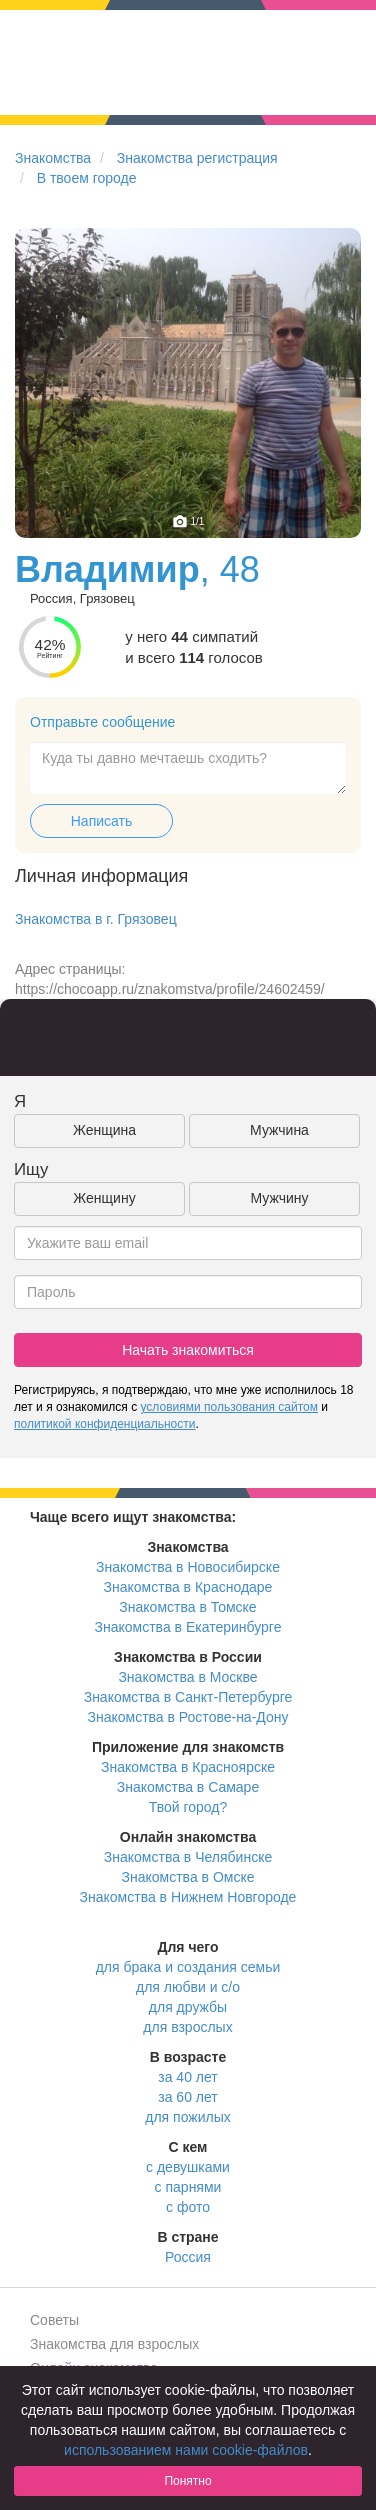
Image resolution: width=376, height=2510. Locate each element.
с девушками (188, 2167)
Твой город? (188, 1807)
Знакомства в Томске (187, 1607)
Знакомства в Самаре (188, 1787)
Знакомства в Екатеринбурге (188, 1627)
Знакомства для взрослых (114, 2344)
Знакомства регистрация (197, 158)
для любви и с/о (188, 1987)
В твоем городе (87, 178)
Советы (54, 2320)
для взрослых (187, 2027)
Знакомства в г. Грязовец (96, 919)
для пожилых (187, 2117)
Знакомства (53, 158)
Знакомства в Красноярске (188, 1767)
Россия (188, 2257)
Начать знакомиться (188, 1350)
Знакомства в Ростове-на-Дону (188, 1717)
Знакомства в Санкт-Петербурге (188, 1697)
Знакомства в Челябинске (188, 1857)
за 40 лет (187, 2077)
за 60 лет (187, 2097)
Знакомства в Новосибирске (188, 1567)
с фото (188, 2207)
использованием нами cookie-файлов (186, 2450)
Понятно (187, 2481)
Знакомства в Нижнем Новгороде (188, 1897)
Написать (101, 821)
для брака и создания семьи (188, 1967)
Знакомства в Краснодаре (188, 1587)
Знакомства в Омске (188, 1877)
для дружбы (188, 2007)
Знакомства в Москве (187, 1677)
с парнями (188, 2187)
